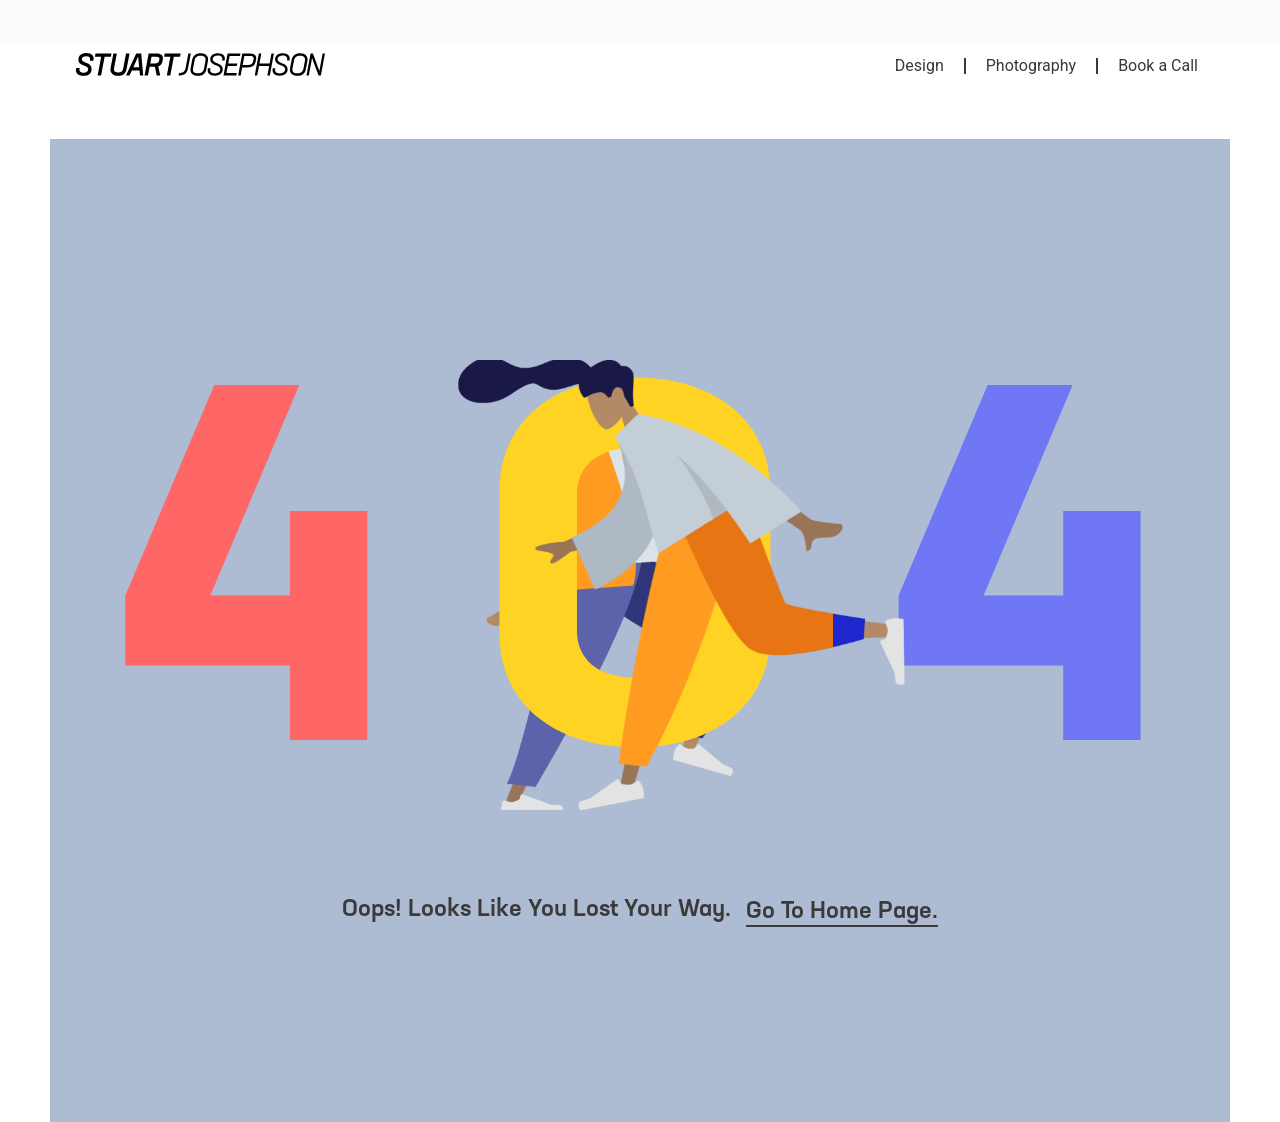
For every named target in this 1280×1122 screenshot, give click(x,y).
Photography (1031, 65)
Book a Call (1158, 65)
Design (919, 65)
